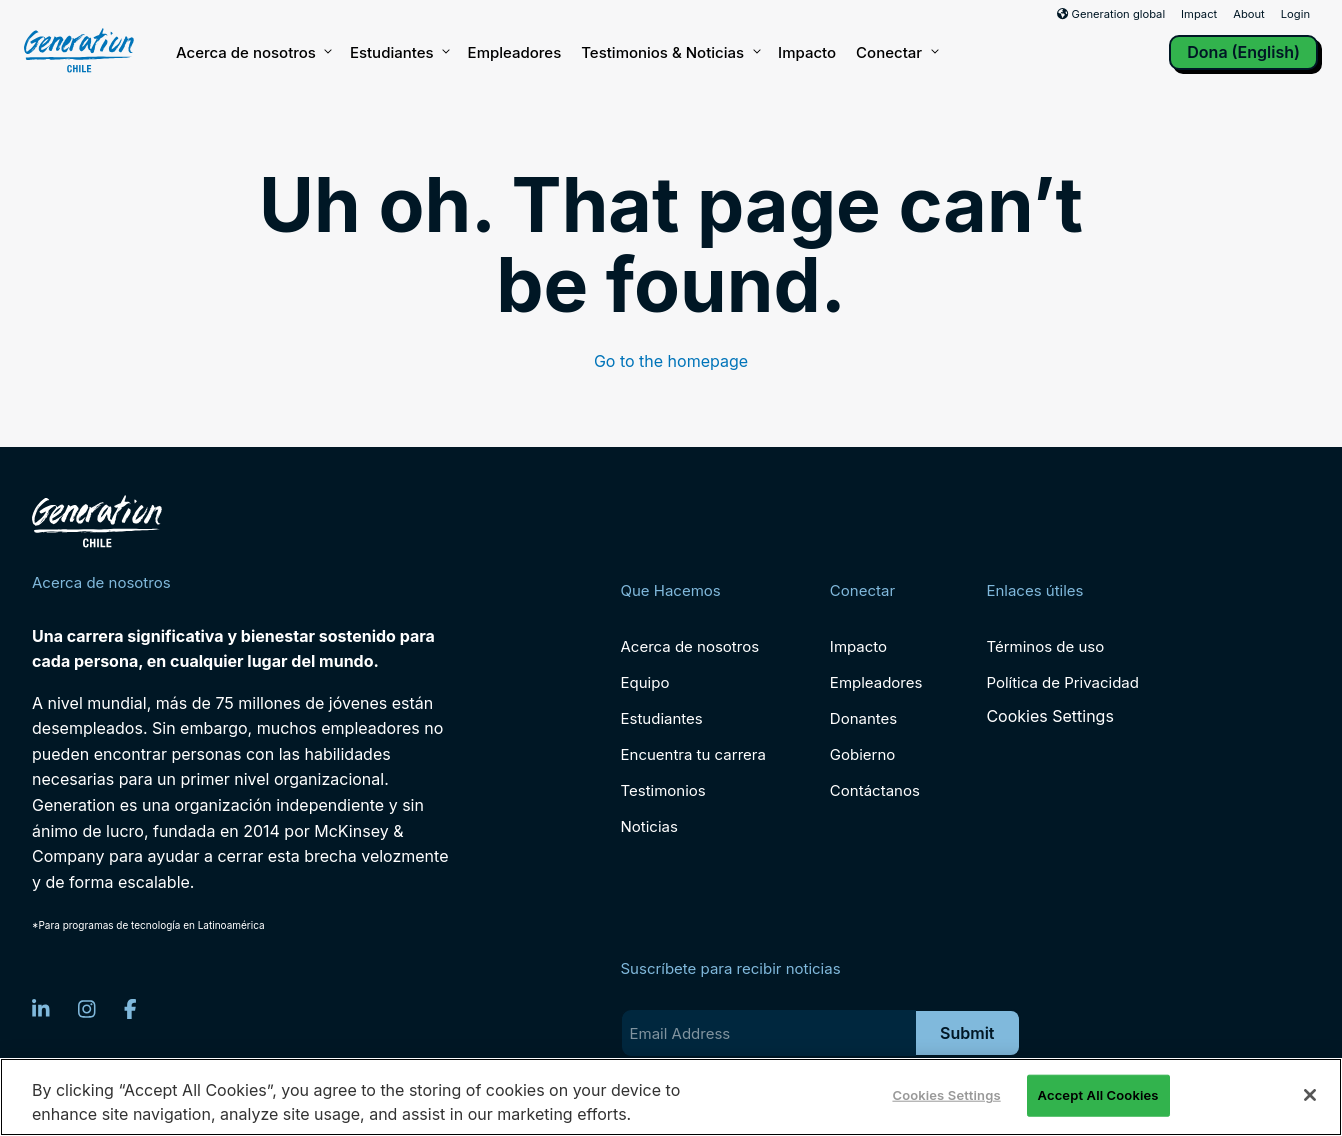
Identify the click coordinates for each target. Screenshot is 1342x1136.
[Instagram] (87, 1009)
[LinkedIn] (41, 1009)
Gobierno (863, 754)
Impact (1199, 14)
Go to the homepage (671, 361)
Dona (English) (1243, 52)
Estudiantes (399, 53)
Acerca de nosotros (253, 53)
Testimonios (663, 790)
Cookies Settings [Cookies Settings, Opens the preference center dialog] (946, 1095)
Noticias (649, 826)
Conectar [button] (896, 53)
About (1249, 14)
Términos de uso (1045, 646)
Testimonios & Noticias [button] (669, 53)
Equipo (645, 682)
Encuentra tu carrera (693, 754)
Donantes (863, 718)
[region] (671, 1097)
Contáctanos (875, 790)
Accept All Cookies (1098, 1095)
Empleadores (515, 52)
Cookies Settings (1049, 716)
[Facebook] (130, 1009)
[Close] (1310, 1095)
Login (1295, 14)
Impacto (807, 52)
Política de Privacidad (1062, 682)
